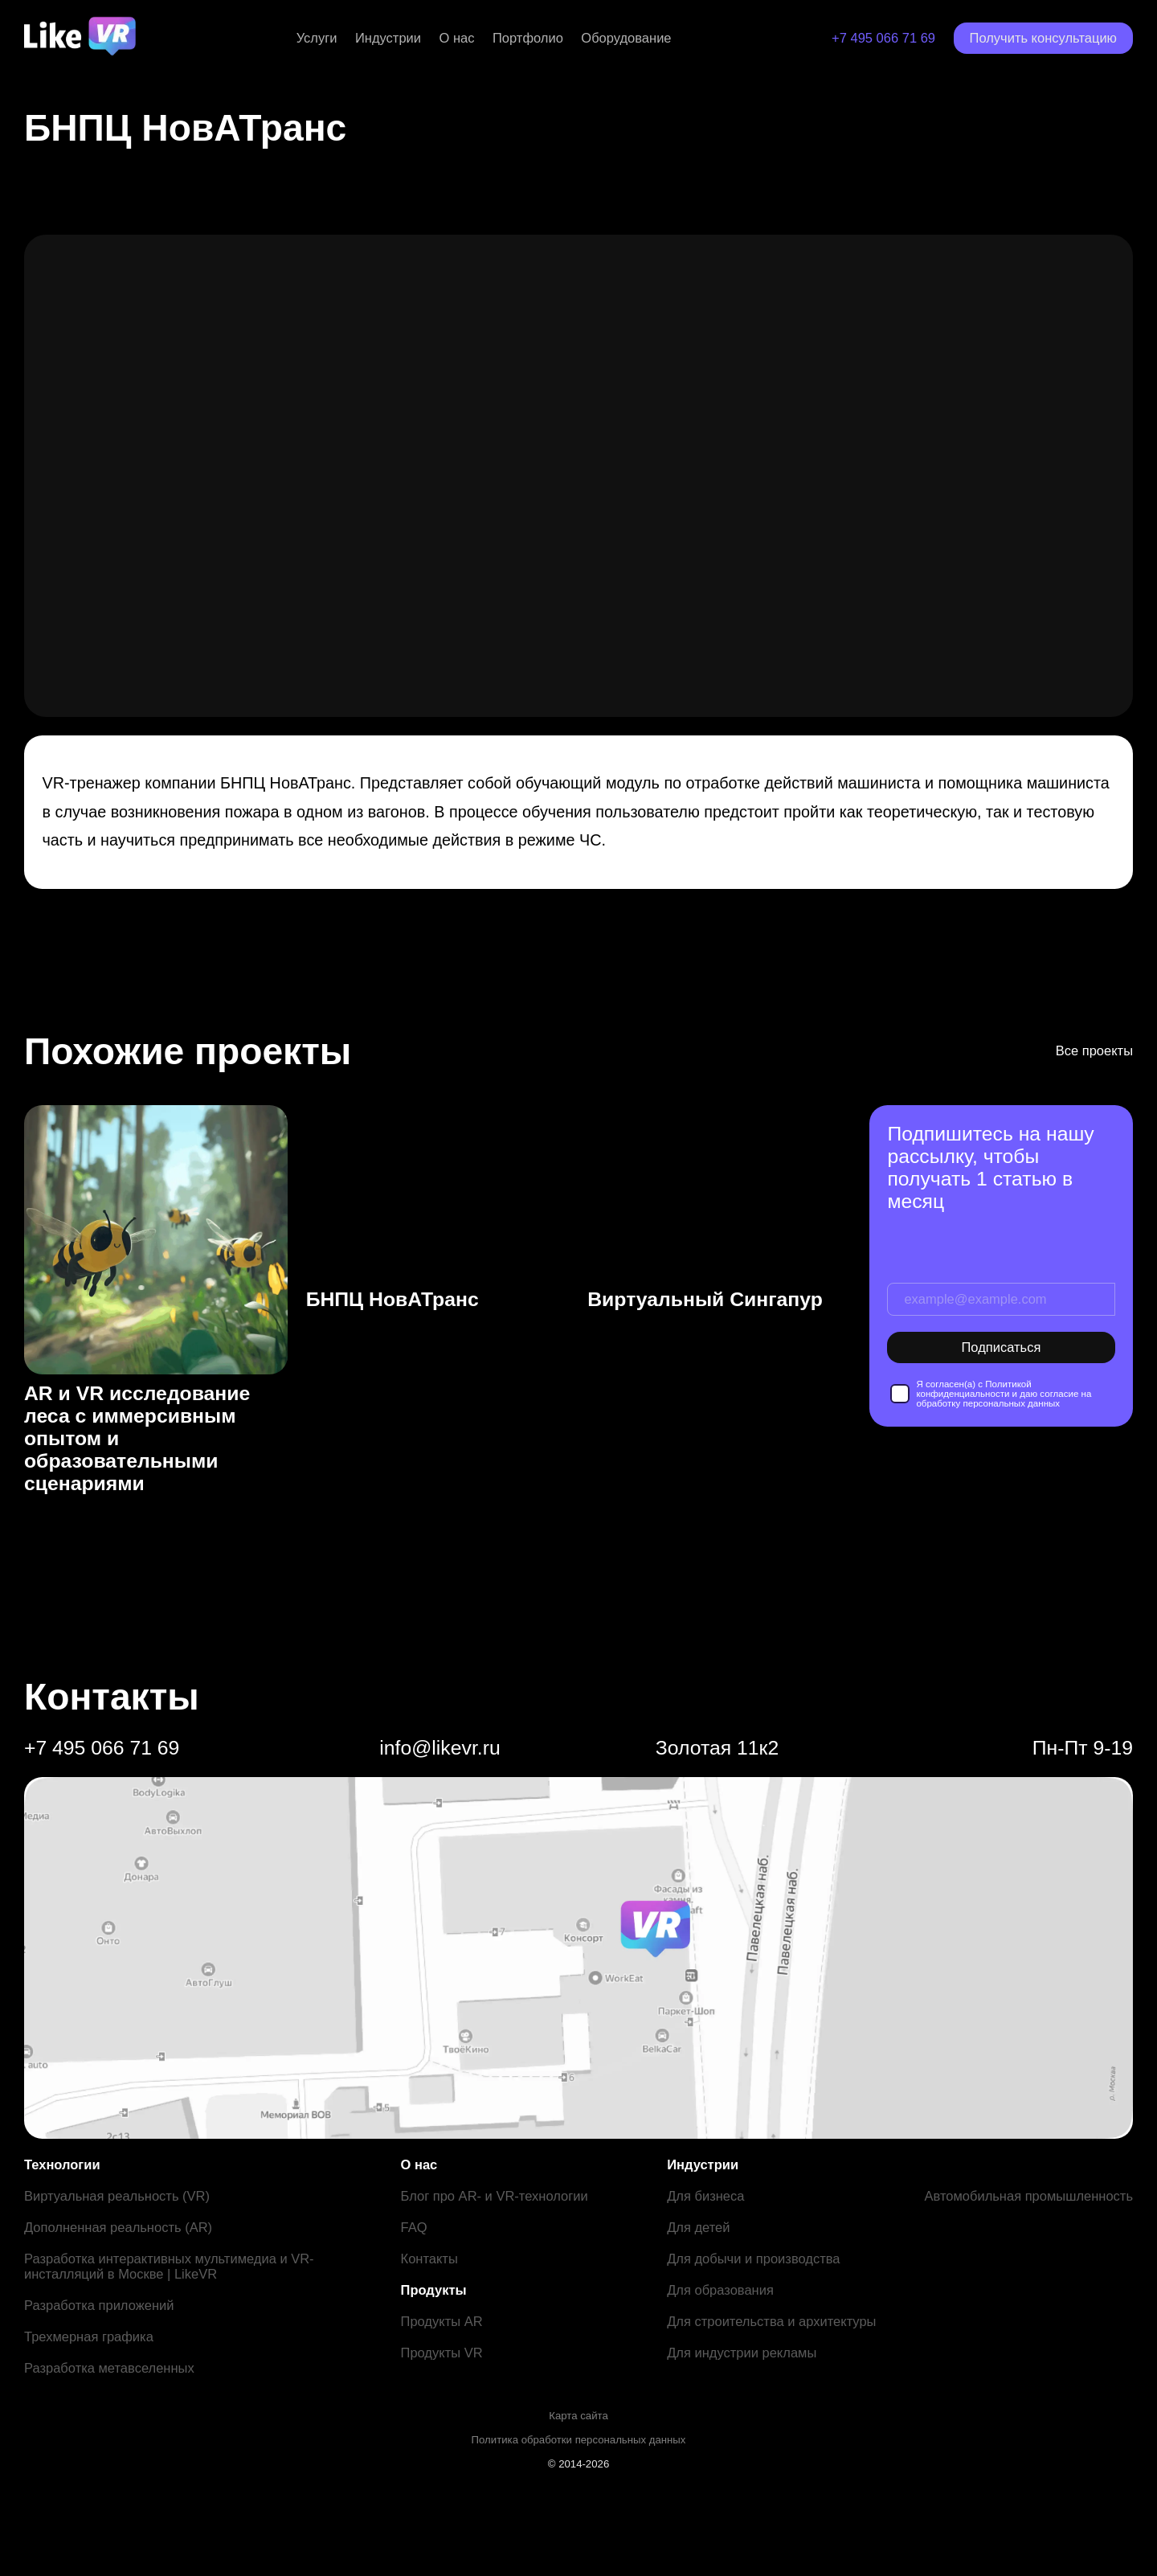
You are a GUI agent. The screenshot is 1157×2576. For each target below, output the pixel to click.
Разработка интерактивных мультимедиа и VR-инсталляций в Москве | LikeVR (169, 2266)
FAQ (414, 2227)
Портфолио (528, 38)
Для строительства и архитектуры (771, 2321)
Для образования (720, 2290)
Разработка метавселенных (109, 2368)
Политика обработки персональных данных (579, 2440)
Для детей (698, 2227)
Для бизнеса (705, 2196)
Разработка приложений (99, 2305)
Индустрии (388, 38)
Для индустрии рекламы (741, 2352)
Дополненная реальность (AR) (118, 2227)
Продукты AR (442, 2321)
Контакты (429, 2258)
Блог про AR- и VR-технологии (494, 2196)
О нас (457, 38)
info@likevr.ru (439, 1748)
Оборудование (626, 38)
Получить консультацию (1043, 38)
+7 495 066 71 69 (883, 38)
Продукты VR (442, 2352)
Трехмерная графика (88, 2336)
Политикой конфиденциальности (973, 1389)
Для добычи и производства (753, 2258)
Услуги (316, 38)
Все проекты (1094, 1050)
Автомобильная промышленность (1028, 2196)
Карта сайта (578, 2416)
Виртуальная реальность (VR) (117, 2196)
